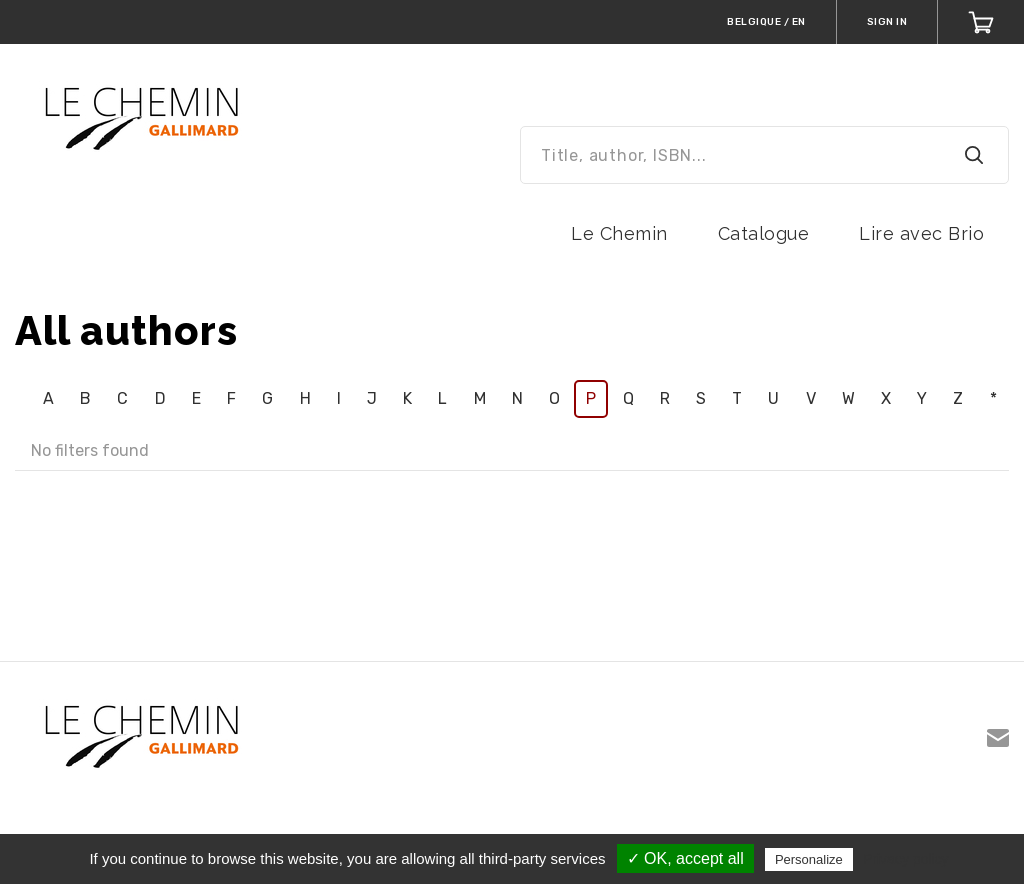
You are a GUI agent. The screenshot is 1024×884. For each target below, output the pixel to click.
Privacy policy (906, 859)
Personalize (809, 859)
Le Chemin (619, 233)
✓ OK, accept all (685, 858)
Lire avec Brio (921, 233)
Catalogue (764, 233)
